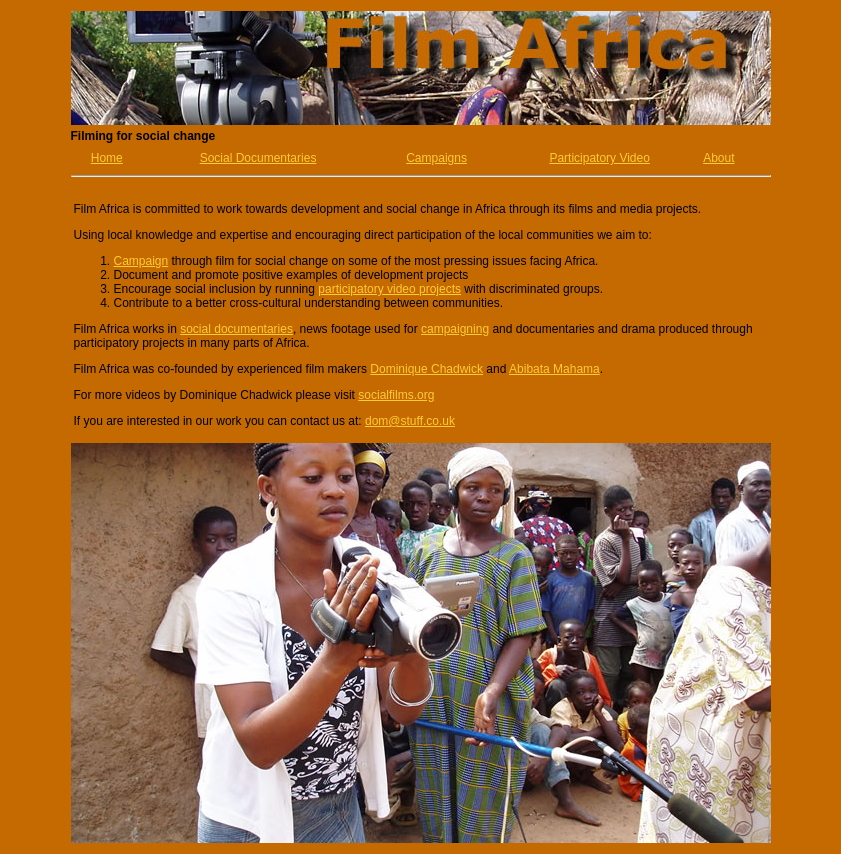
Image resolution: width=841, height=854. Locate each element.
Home (107, 158)
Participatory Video (599, 158)
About (718, 158)
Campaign (141, 261)
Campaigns (436, 158)
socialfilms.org (396, 395)
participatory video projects (389, 289)
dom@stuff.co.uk (410, 421)
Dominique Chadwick (426, 369)
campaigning (455, 329)
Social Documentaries (258, 158)
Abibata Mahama (554, 369)
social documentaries (236, 329)
